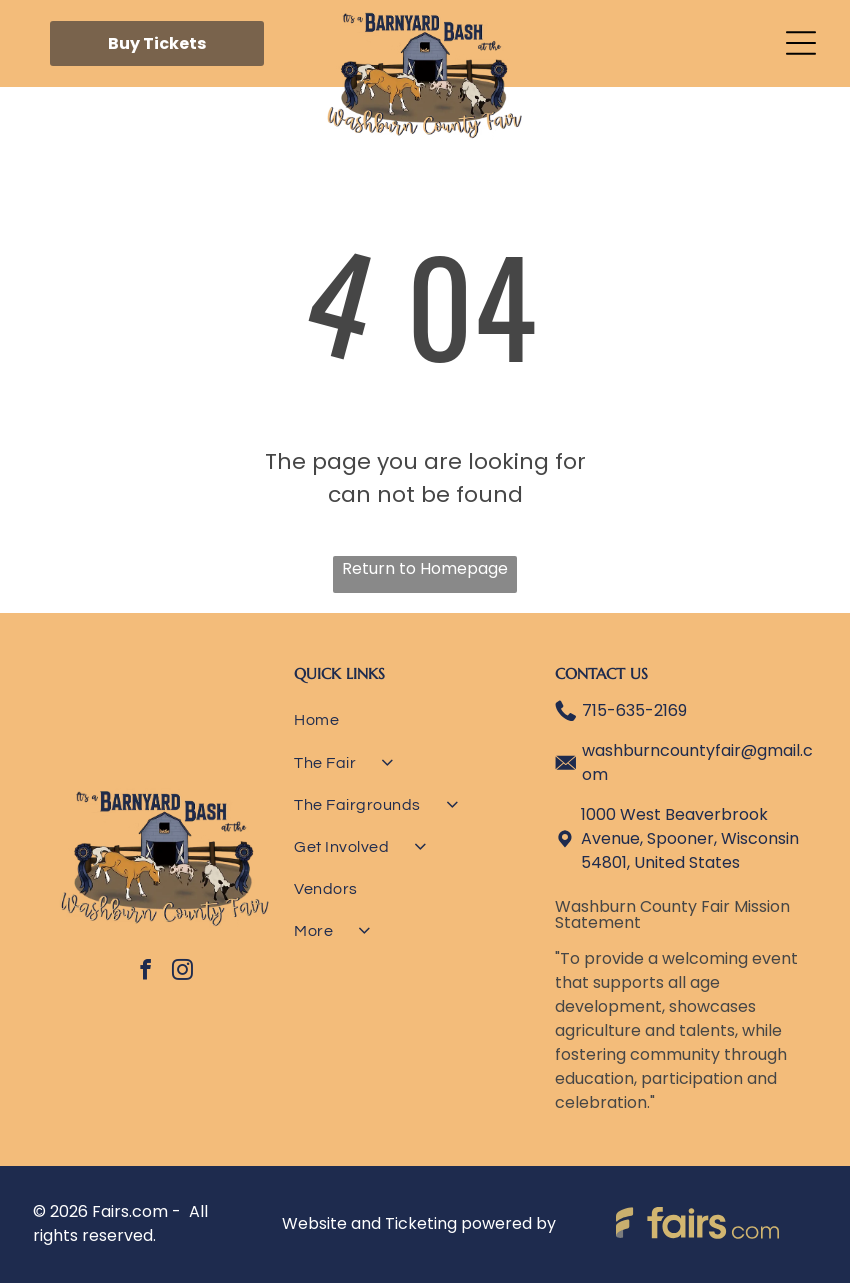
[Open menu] (801, 43)
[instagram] (183, 972)
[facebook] (146, 972)
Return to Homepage (425, 568)
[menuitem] (424, 727)
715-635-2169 (634, 710)
